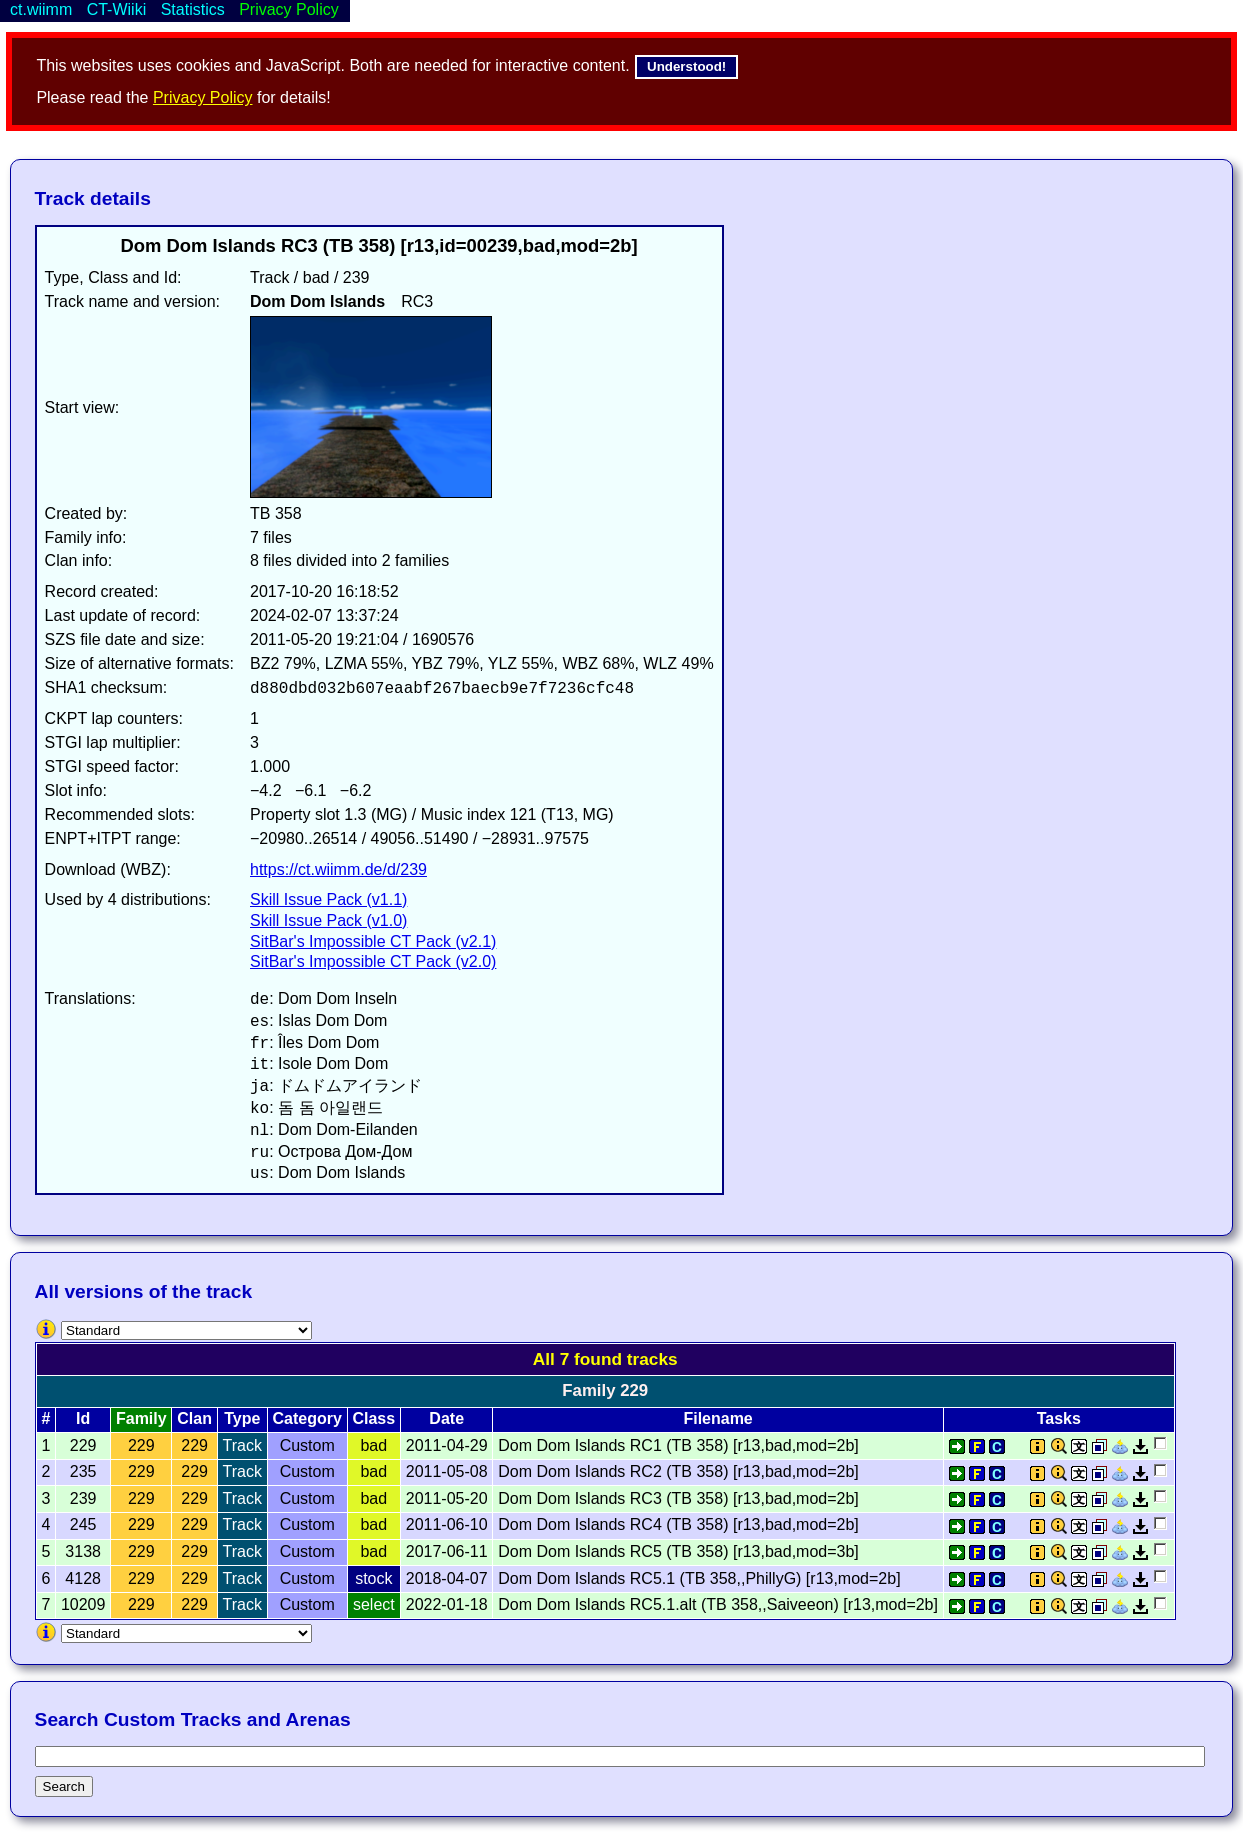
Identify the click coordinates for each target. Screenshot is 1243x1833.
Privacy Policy (203, 97)
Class (373, 1418)
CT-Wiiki (117, 9)
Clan (194, 1418)
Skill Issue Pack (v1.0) (328, 920)
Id (83, 1418)
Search (64, 1786)
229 (141, 1445)
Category (307, 1418)
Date (446, 1418)
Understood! (686, 66)
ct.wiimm (41, 9)
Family (141, 1418)
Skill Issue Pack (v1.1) (328, 899)
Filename (717, 1418)
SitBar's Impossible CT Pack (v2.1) (373, 941)
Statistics (193, 9)
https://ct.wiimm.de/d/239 (338, 869)
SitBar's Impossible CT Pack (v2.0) (373, 961)
